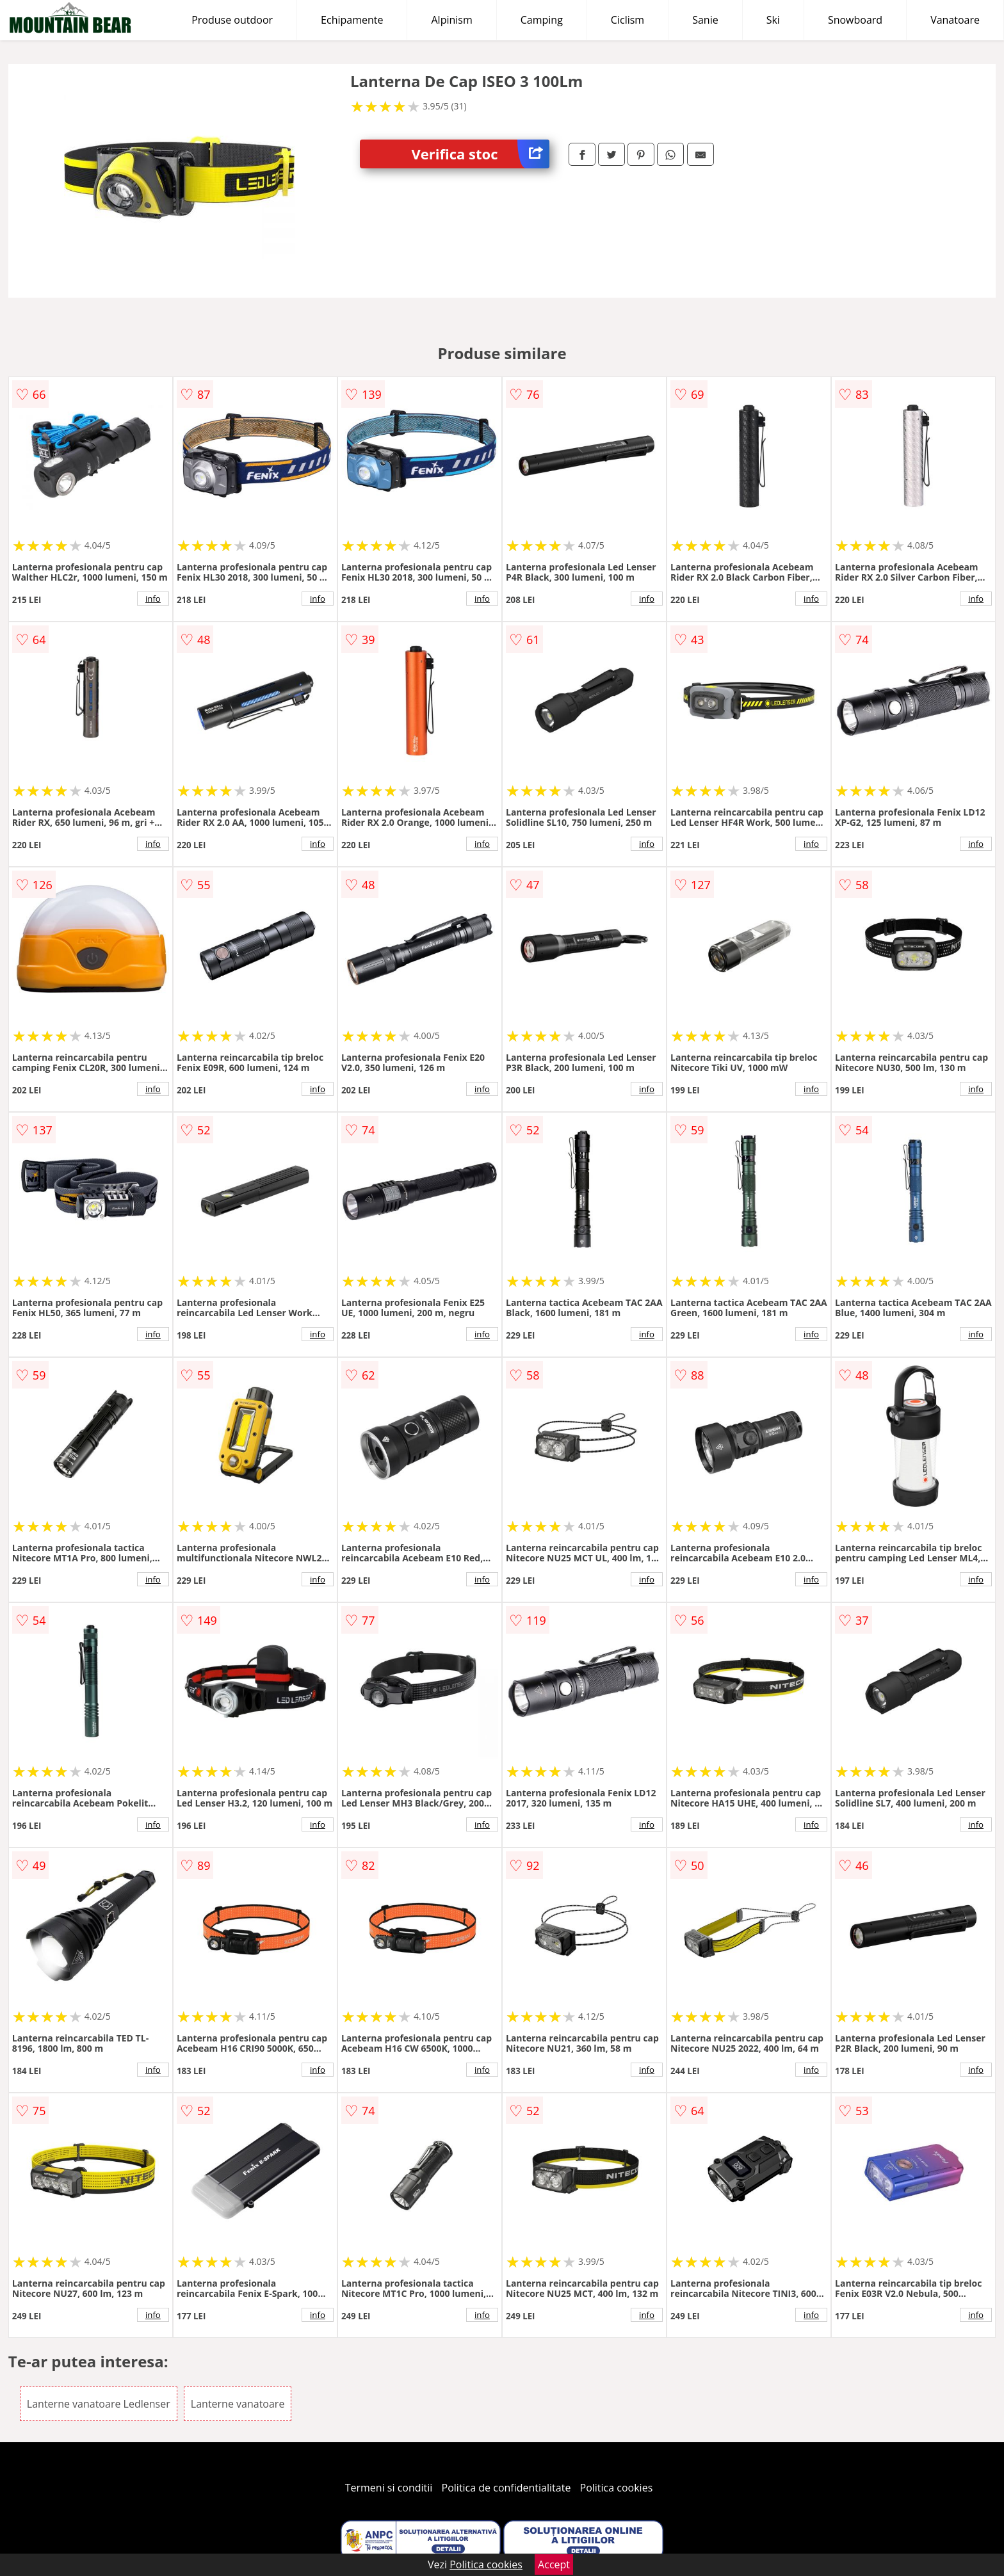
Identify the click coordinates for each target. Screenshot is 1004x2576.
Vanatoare (955, 20)
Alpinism (451, 20)
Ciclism (627, 20)
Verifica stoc (480, 154)
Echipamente (352, 20)
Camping (542, 20)
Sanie (705, 20)
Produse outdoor (232, 20)
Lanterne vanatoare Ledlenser (98, 2404)
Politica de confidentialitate (506, 2488)
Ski (773, 20)
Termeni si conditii (389, 2488)
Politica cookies (616, 2488)
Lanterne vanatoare (238, 2404)
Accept (554, 2564)
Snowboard (855, 20)
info (153, 598)
